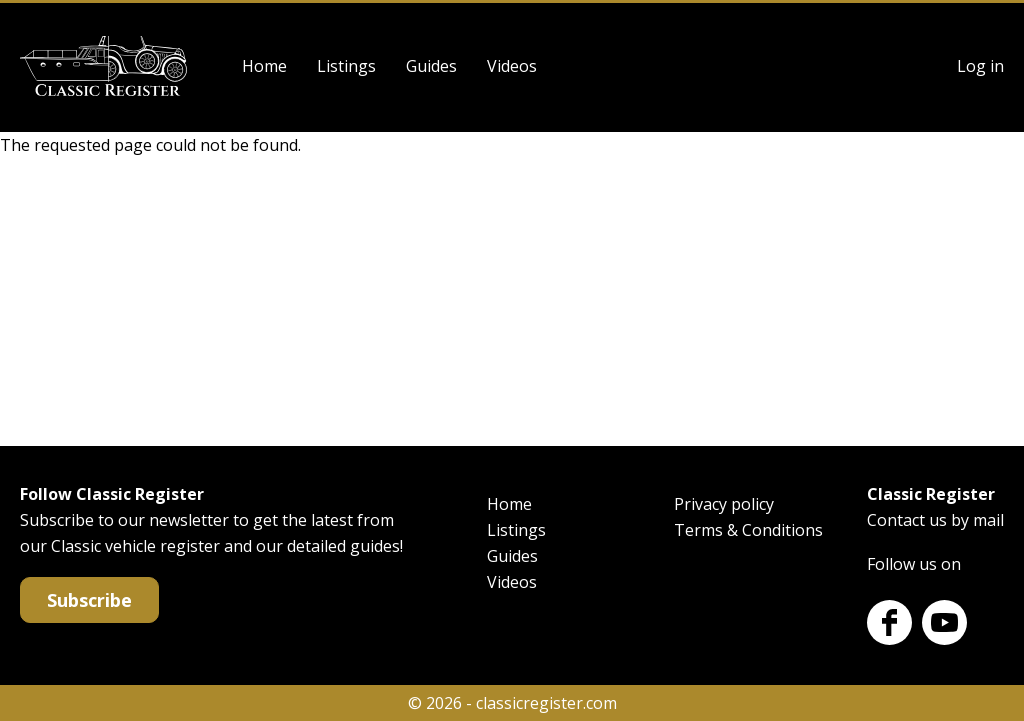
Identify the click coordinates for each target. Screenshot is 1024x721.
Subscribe (89, 600)
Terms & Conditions (748, 530)
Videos (512, 66)
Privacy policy (724, 504)
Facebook (889, 622)
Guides (431, 66)
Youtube (944, 622)
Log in (980, 66)
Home (264, 66)
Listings (346, 66)
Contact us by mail (935, 520)
